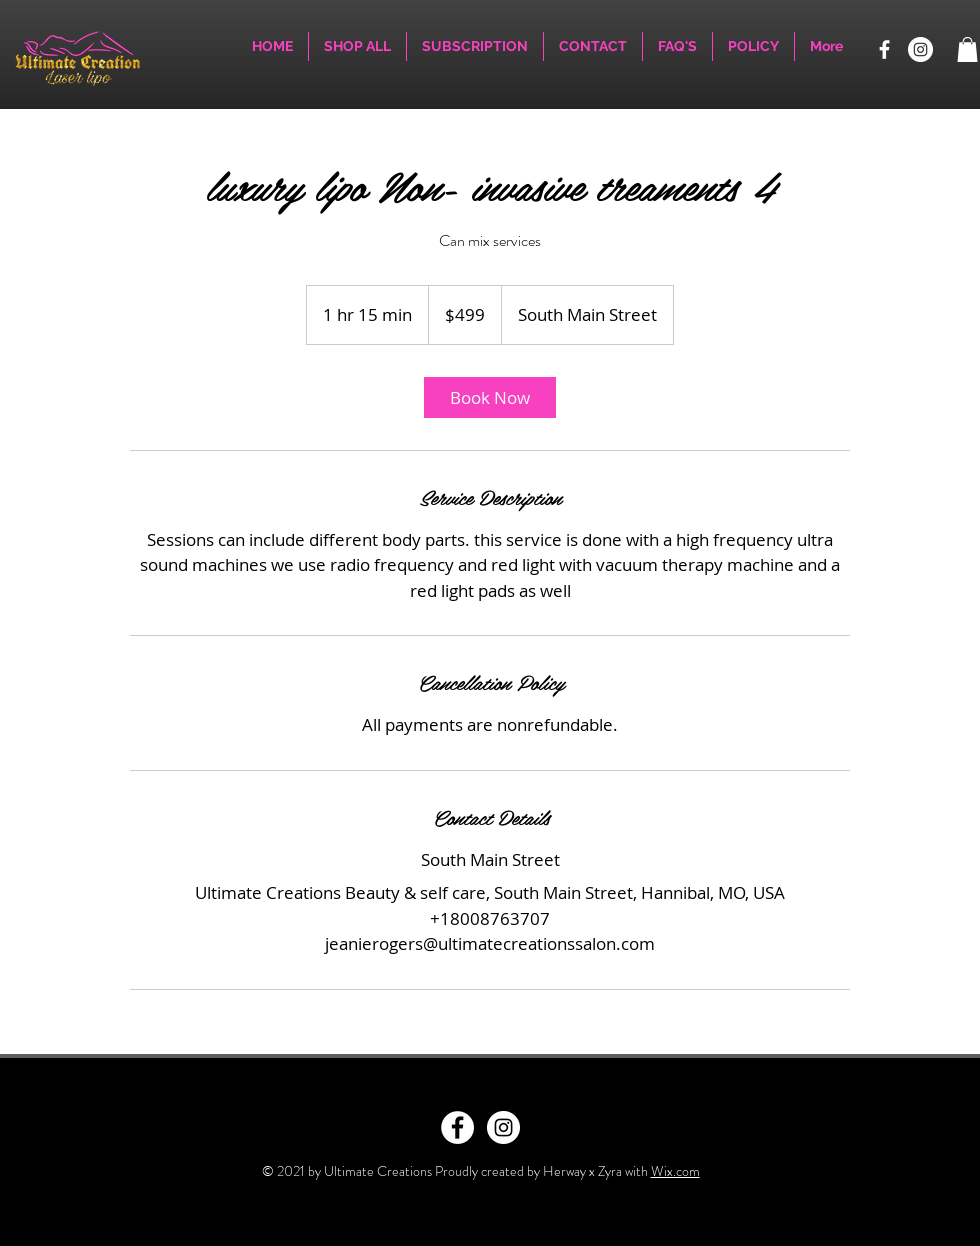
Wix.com (675, 1171)
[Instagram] (920, 49)
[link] (490, 397)
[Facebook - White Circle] (457, 1127)
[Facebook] (884, 49)
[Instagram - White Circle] (503, 1127)
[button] (967, 49)
